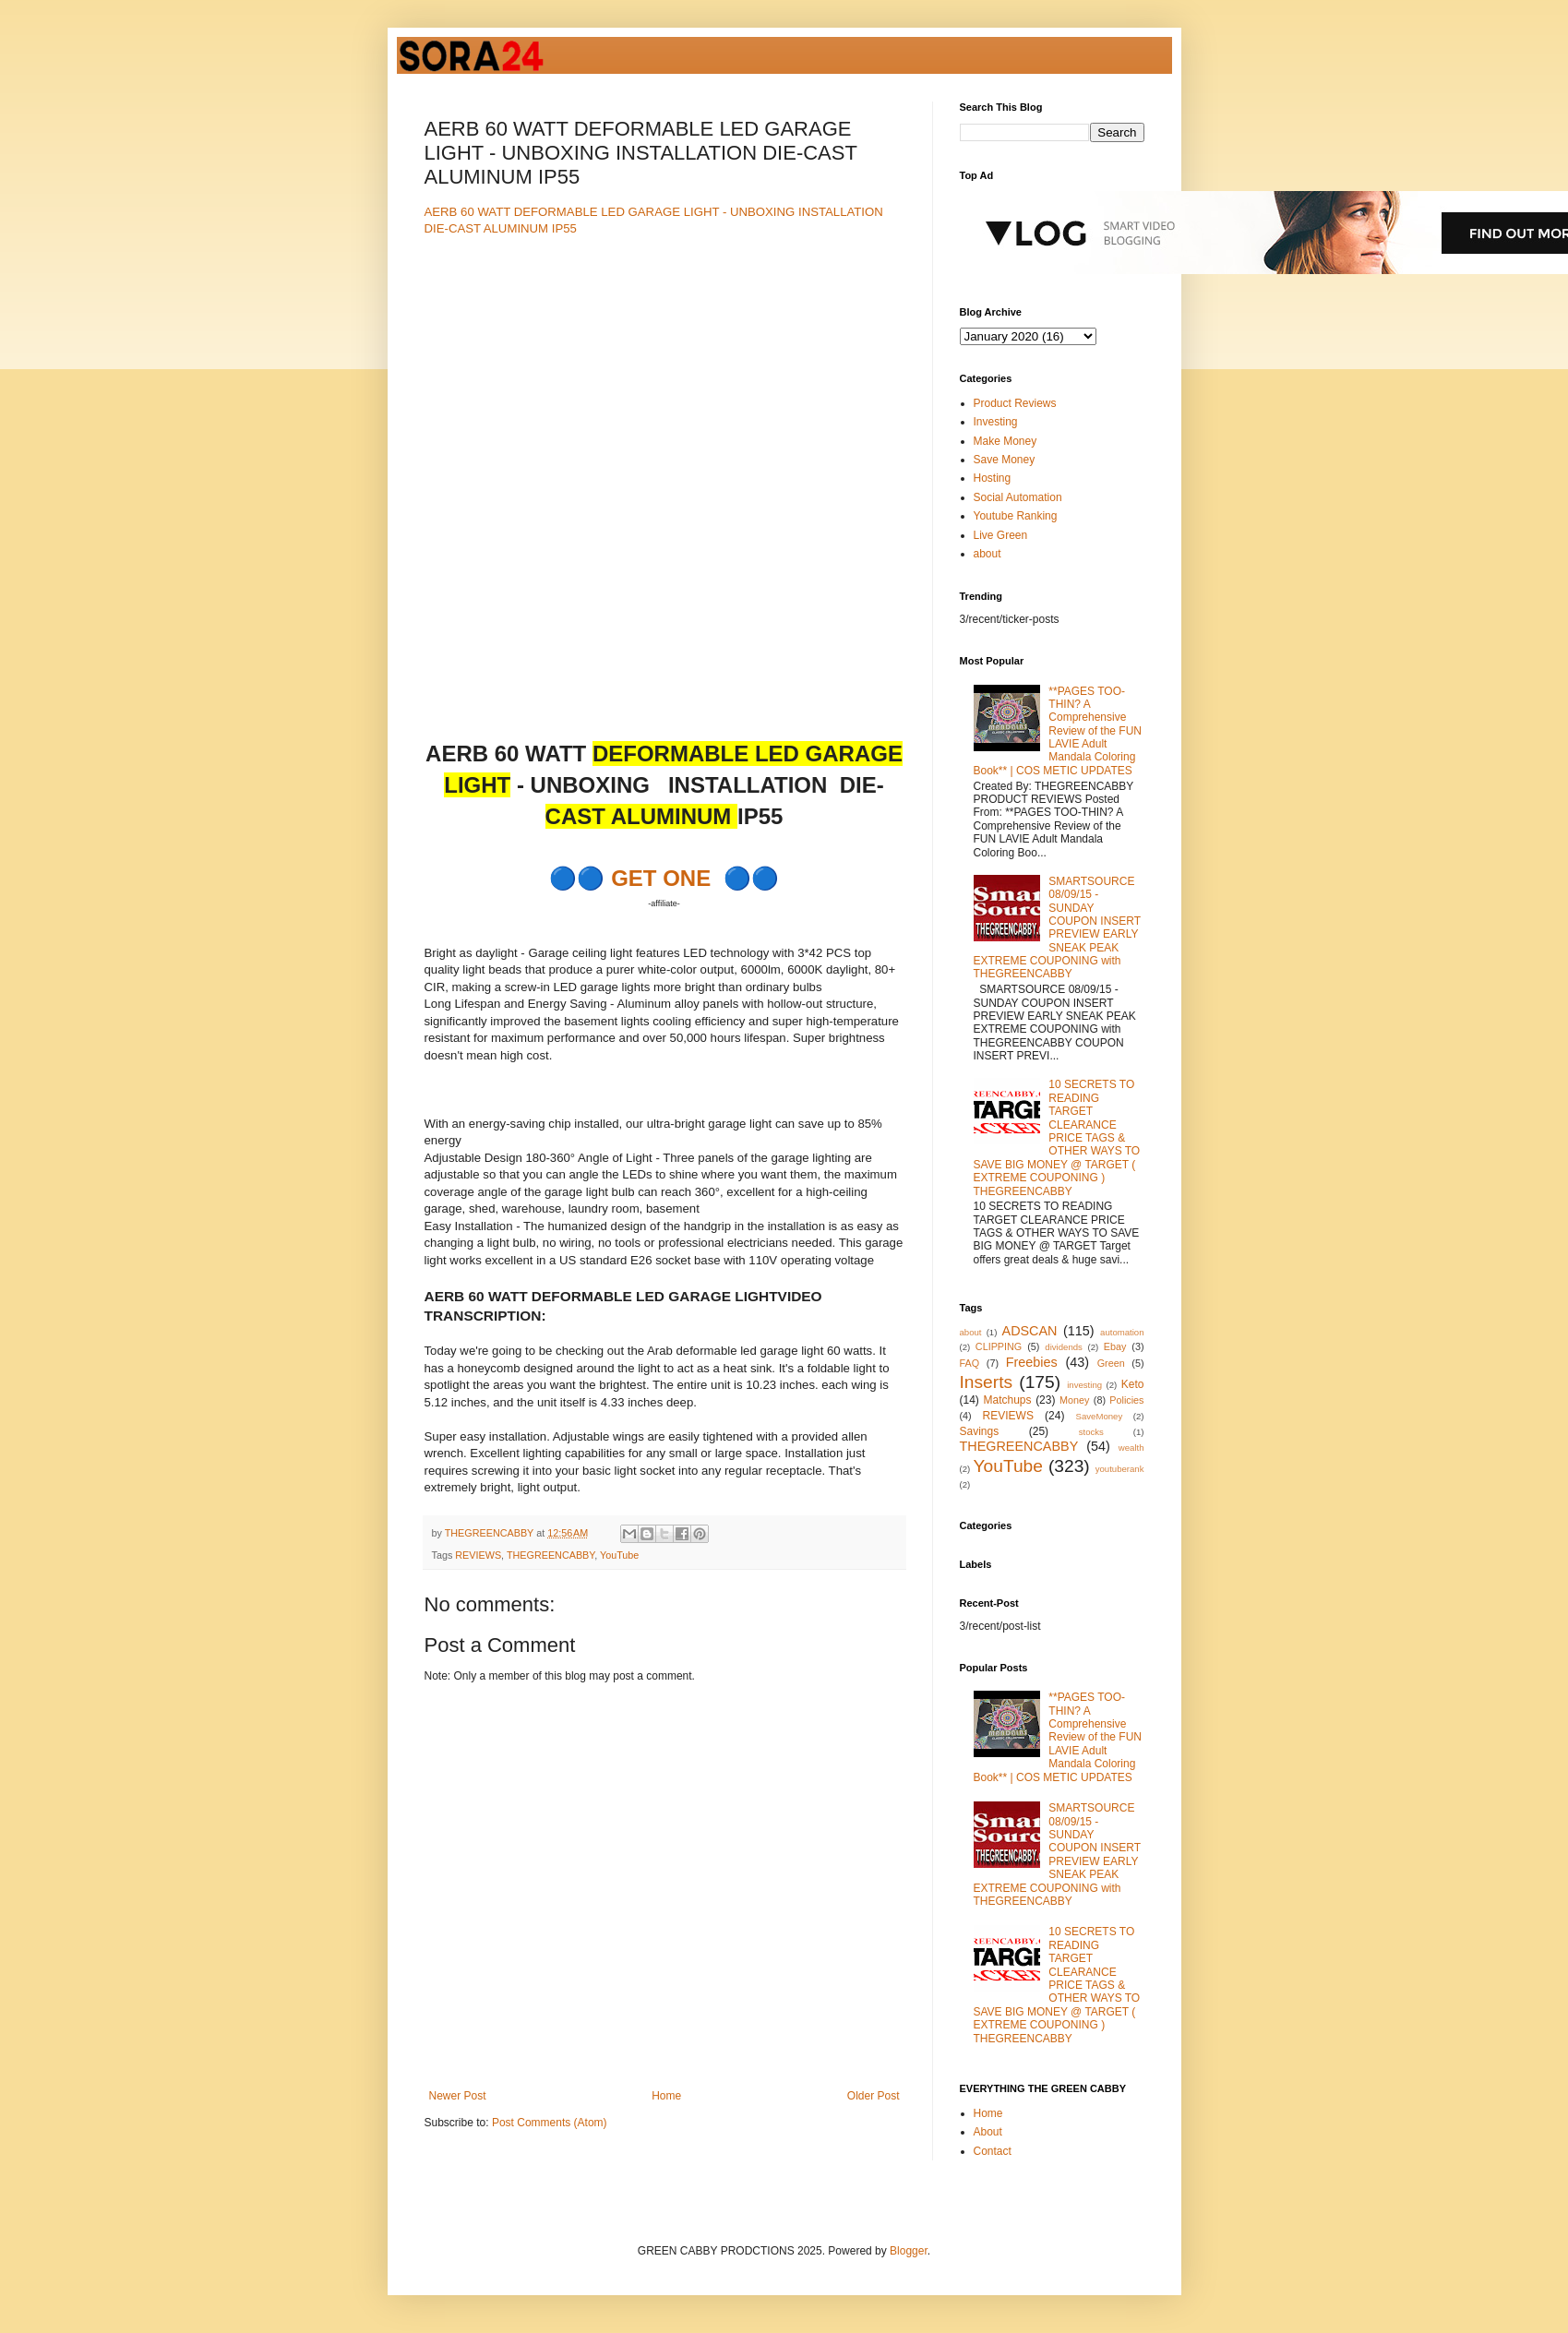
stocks (1091, 1432)
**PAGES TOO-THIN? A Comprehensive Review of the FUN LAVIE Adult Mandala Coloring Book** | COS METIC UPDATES (1058, 731)
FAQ (970, 1363)
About (988, 2131)
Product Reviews (1015, 403)
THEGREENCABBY (550, 1555)
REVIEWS (478, 1555)
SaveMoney (1099, 1416)
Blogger (909, 2250)
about (987, 553)
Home (666, 2095)
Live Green (1001, 535)
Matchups (1007, 1400)
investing (1084, 1385)
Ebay (1115, 1346)
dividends (1064, 1347)
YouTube (619, 1555)
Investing (996, 421)
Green (1111, 1363)
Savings (979, 1431)
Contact (992, 2151)
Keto (1132, 1384)
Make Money (1005, 441)
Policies (1126, 1400)
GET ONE (661, 878)
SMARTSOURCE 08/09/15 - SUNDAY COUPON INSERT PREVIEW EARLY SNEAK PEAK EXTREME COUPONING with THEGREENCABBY (1057, 928)
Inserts (986, 1382)
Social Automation (1018, 497)
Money (1074, 1400)
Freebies (1032, 1362)
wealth (1131, 1447)
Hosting (992, 478)
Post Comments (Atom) (549, 2122)
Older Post (873, 2095)
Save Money (1004, 459)
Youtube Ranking (1016, 515)
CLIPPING (999, 1346)
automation (1121, 1332)
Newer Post (457, 2095)
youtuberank (1119, 1469)
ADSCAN (1030, 1330)
